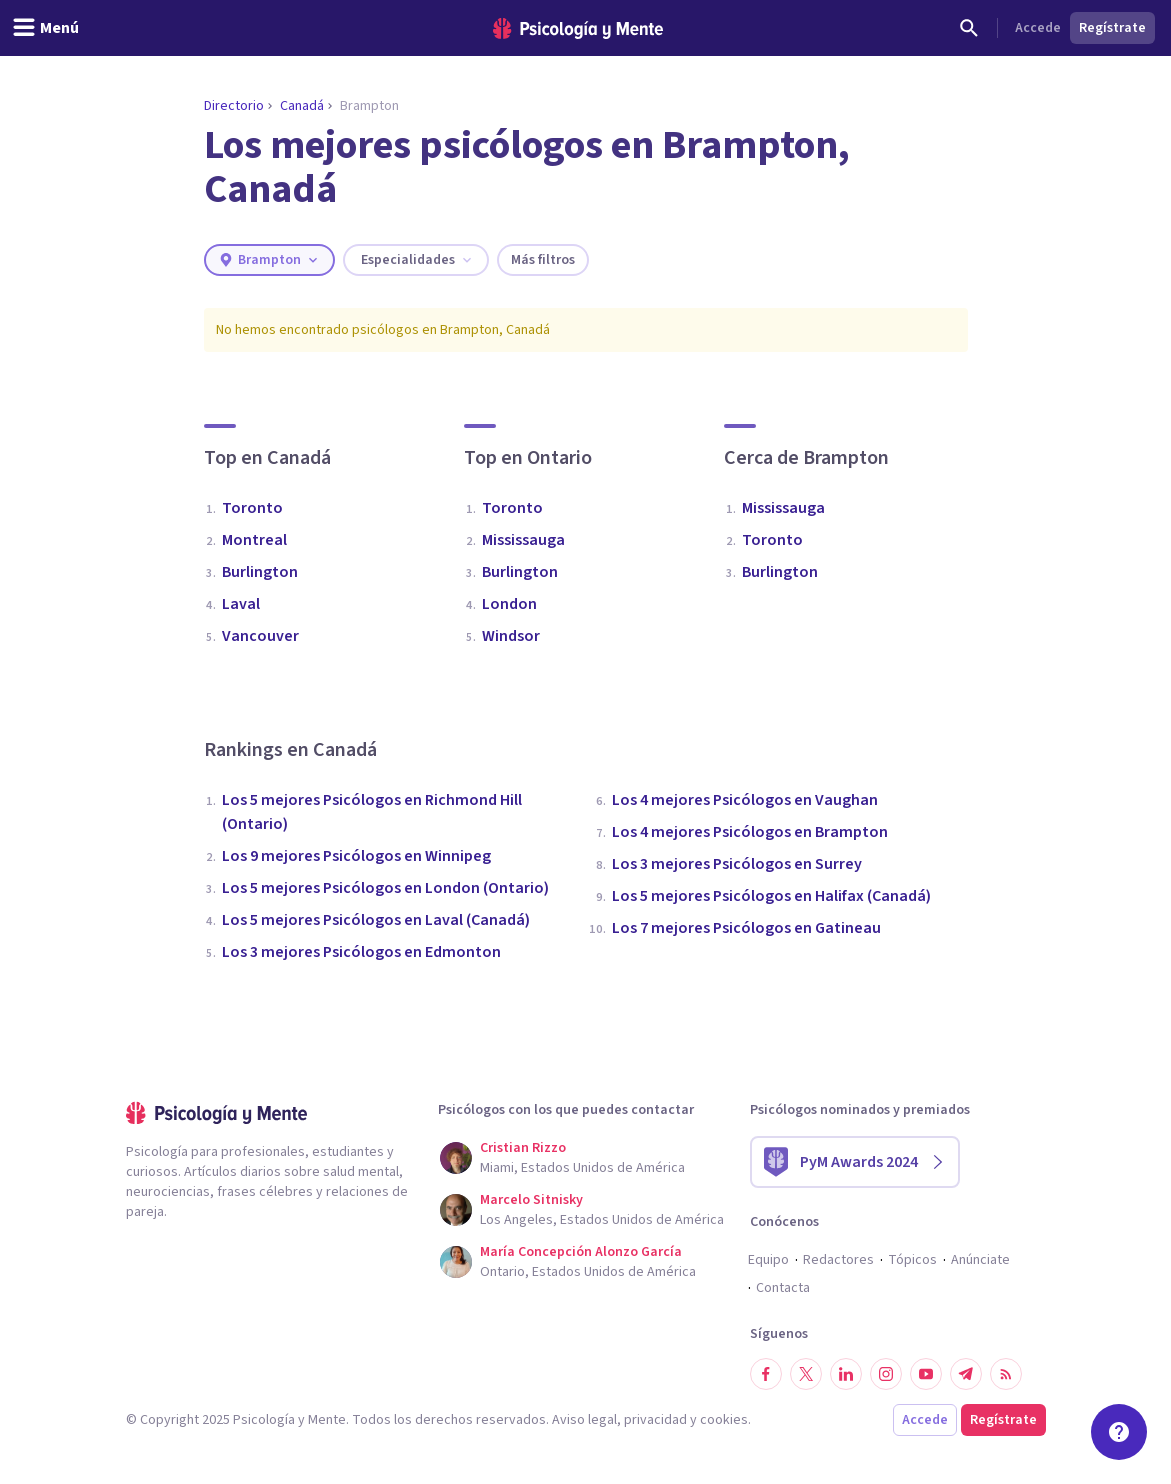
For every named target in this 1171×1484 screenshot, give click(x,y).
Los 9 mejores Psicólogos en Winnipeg (356, 856)
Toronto (252, 508)
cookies (724, 1420)
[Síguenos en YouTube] (926, 1374)
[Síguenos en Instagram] (886, 1374)
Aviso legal (584, 1420)
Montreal (254, 540)
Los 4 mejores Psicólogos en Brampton (750, 832)
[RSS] (1006, 1374)
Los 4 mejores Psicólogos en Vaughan (745, 800)
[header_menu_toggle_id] (45, 28)
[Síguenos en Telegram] (966, 1374)
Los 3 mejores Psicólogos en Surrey (737, 864)
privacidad (655, 1420)
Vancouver (260, 636)
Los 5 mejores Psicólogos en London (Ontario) (385, 888)
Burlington (260, 572)
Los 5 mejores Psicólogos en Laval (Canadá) (376, 920)
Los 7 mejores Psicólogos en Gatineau (746, 928)
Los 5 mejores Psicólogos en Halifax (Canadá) (771, 896)
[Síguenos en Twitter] (806, 1374)
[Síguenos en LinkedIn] (846, 1374)
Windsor (511, 636)
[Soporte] (1119, 1432)
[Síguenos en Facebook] (766, 1374)
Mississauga (523, 540)
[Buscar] (969, 28)
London (509, 604)
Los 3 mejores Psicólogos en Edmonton (361, 952)
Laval (241, 604)
